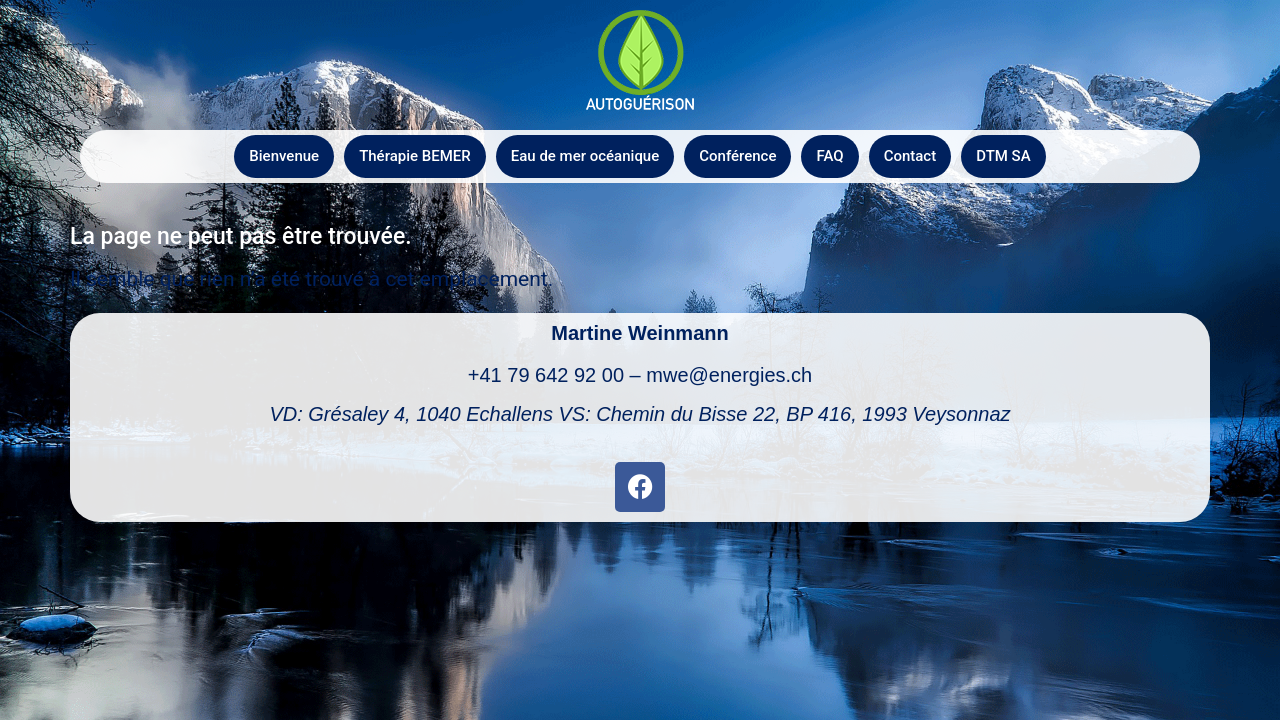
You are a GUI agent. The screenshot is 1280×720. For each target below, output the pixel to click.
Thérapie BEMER (415, 156)
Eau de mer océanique (585, 156)
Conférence (737, 156)
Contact (910, 156)
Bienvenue (284, 156)
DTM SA (1003, 156)
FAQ (829, 156)
